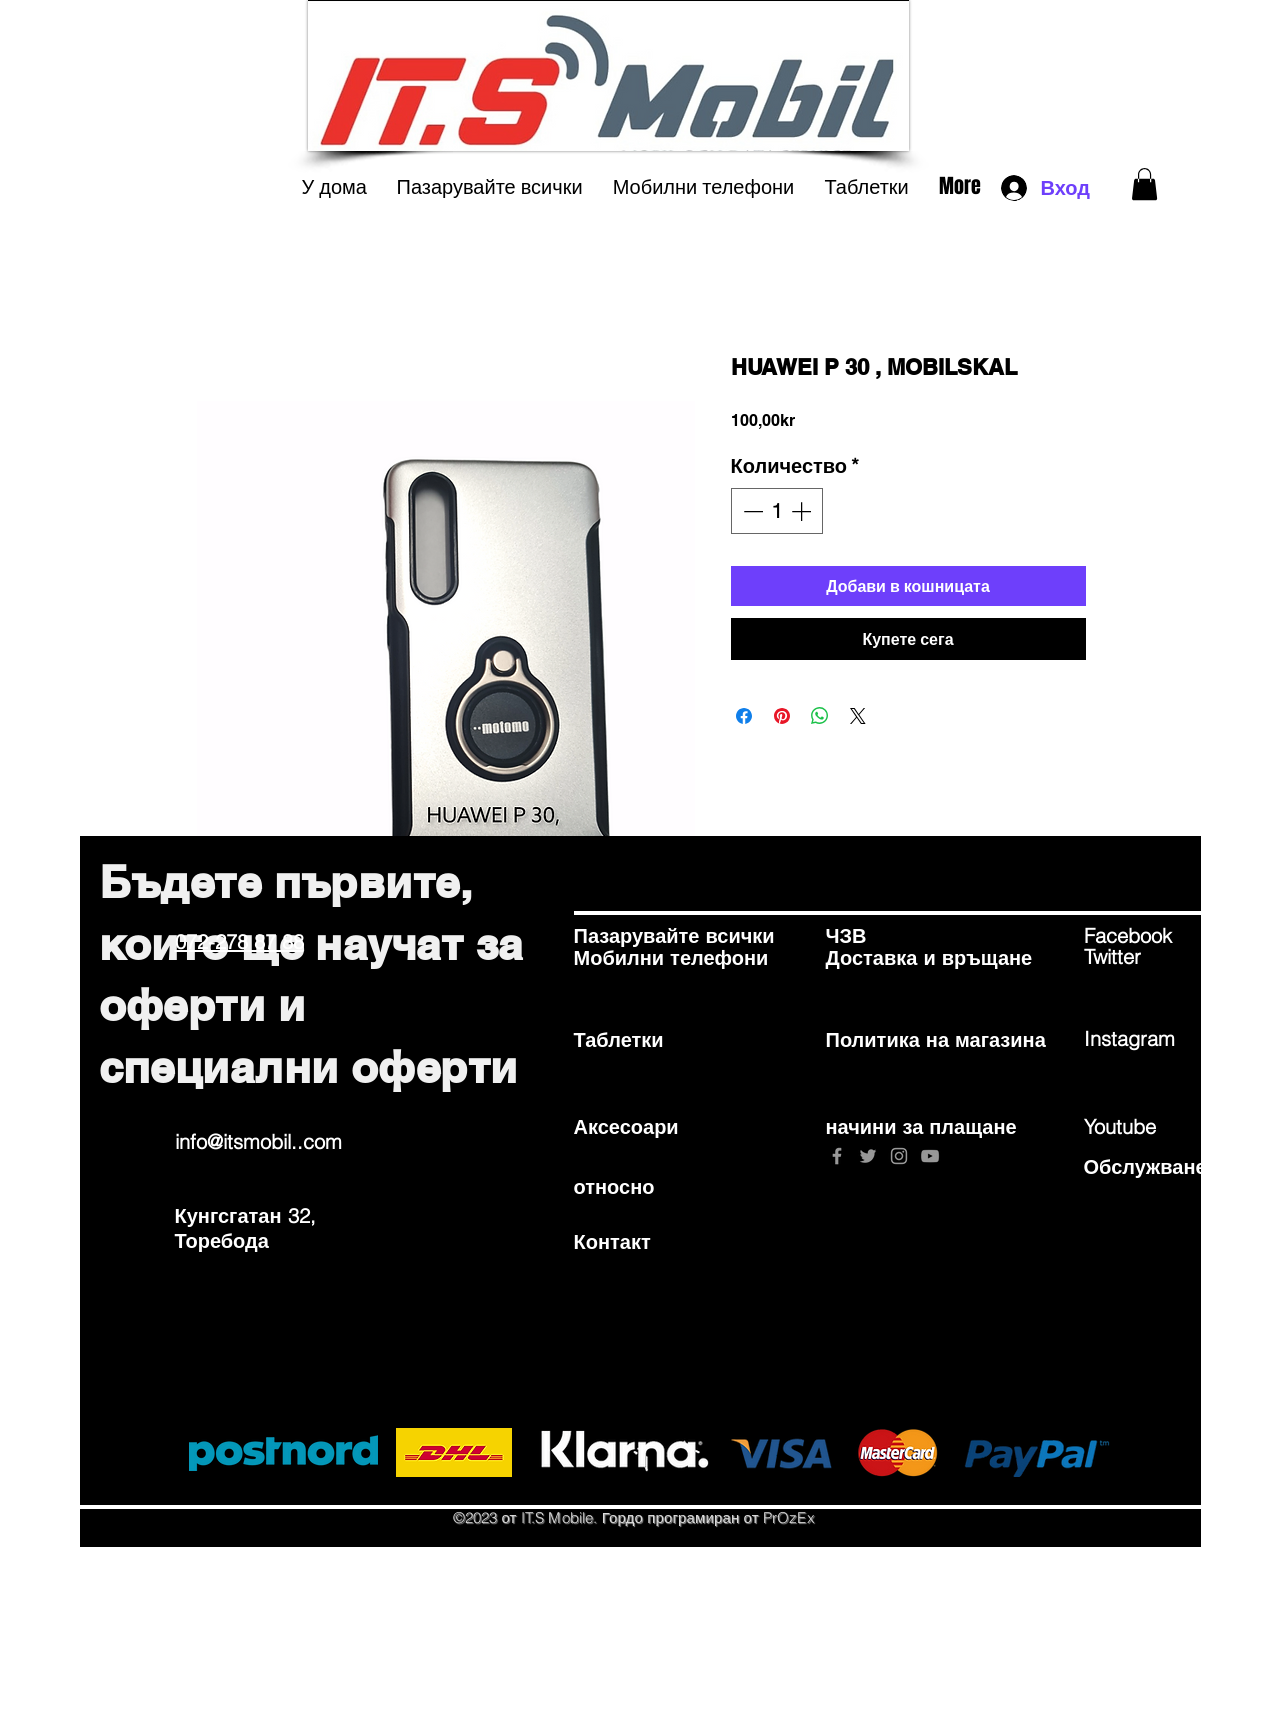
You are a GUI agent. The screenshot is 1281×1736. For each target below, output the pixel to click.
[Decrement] (751, 511)
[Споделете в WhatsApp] (820, 716)
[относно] (645, 1186)
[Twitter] (1155, 957)
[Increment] (803, 511)
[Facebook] (1155, 936)
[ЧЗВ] (897, 936)
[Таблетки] (645, 1040)
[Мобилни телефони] (671, 958)
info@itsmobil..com (258, 1141)
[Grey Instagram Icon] (899, 1156)
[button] (1144, 184)
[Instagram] (1155, 1039)
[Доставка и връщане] (929, 958)
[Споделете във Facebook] (744, 716)
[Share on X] (858, 716)
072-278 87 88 (239, 941)
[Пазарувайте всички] (674, 936)
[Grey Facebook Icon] (837, 1156)
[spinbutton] (777, 511)
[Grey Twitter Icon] (868, 1156)
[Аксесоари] (645, 1126)
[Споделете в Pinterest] (782, 716)
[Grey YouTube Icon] (930, 1156)
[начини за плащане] (921, 1126)
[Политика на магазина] (936, 1040)
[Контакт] (645, 1241)
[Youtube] (1155, 1126)
